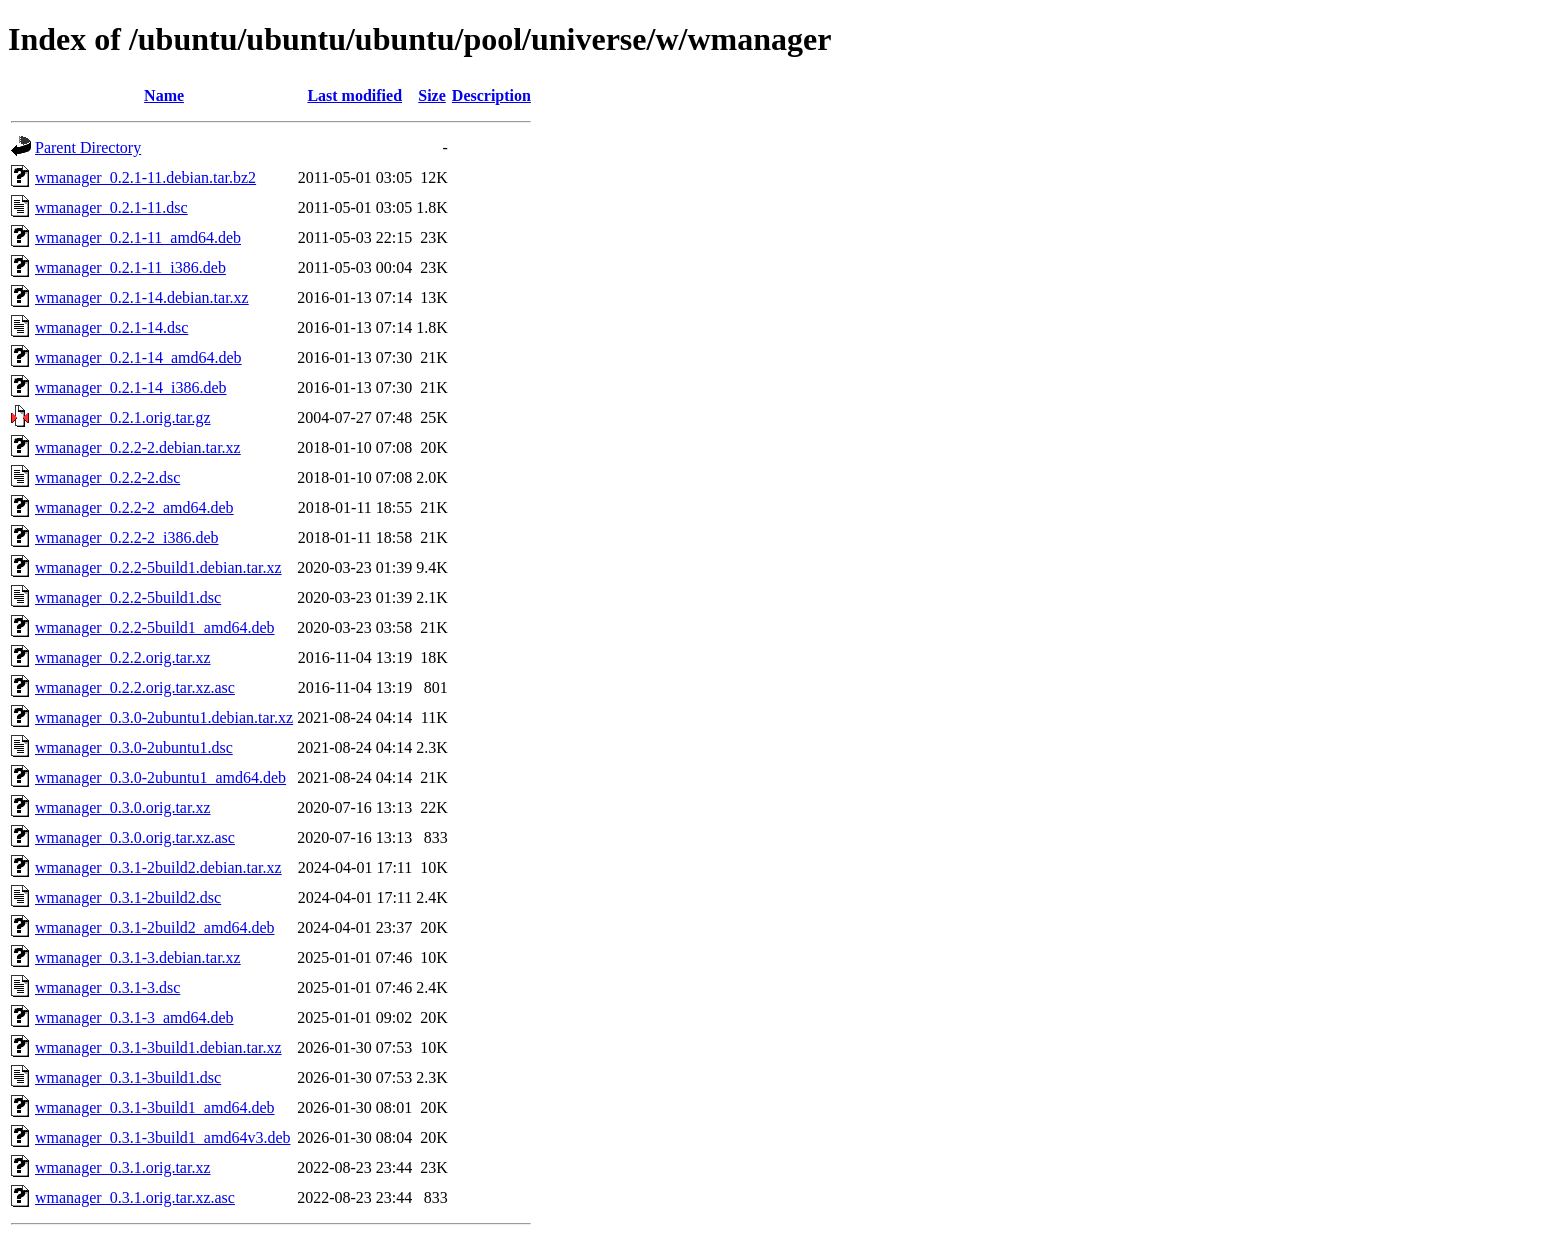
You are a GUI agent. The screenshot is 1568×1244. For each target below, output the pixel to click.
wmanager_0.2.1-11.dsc (111, 207)
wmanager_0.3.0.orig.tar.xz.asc (135, 837)
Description (491, 95)
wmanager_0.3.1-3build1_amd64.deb (155, 1107)
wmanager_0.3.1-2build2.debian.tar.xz (158, 867)
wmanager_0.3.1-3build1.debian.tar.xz (158, 1047)
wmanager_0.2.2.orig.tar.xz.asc (135, 687)
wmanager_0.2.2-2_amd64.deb (134, 507)
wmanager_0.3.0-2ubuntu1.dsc (134, 747)
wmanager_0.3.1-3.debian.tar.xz (138, 957)
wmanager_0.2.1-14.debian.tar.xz (142, 297)
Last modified (354, 95)
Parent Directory (88, 147)
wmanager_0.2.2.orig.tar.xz (123, 657)
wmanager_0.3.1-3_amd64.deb (134, 1017)
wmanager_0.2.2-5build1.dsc (128, 597)
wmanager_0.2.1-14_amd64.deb (138, 357)
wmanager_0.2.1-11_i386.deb (130, 267)
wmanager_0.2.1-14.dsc (111, 327)
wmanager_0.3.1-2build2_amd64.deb (155, 927)
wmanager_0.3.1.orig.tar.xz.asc (135, 1197)
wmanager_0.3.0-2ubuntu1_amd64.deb (160, 777)
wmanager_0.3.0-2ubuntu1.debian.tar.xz (164, 717)
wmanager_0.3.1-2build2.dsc (128, 897)
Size (432, 95)
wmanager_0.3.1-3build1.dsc (128, 1077)
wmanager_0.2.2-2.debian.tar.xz (138, 447)
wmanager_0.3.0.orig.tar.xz (123, 807)
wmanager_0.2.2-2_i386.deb (127, 537)
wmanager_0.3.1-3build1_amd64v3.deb (163, 1137)
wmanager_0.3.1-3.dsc (107, 987)
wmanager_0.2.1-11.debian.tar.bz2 (145, 177)
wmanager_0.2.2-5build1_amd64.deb (155, 627)
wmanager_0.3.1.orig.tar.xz (123, 1167)
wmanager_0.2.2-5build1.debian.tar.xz (158, 567)
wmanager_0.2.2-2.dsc (107, 477)
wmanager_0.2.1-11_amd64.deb (138, 237)
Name (164, 95)
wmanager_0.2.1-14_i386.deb (131, 387)
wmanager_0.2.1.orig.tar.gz (123, 417)
